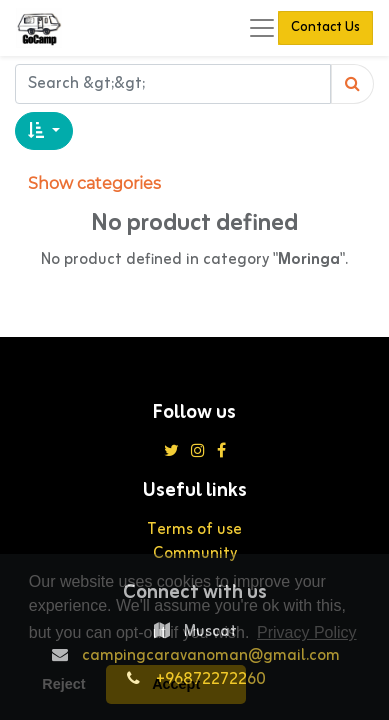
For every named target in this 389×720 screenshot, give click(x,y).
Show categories (94, 183)
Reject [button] (63, 684)
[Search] (352, 84)
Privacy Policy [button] (307, 632)
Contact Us (325, 27)
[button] (44, 131)
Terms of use (194, 530)
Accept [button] (176, 684)
